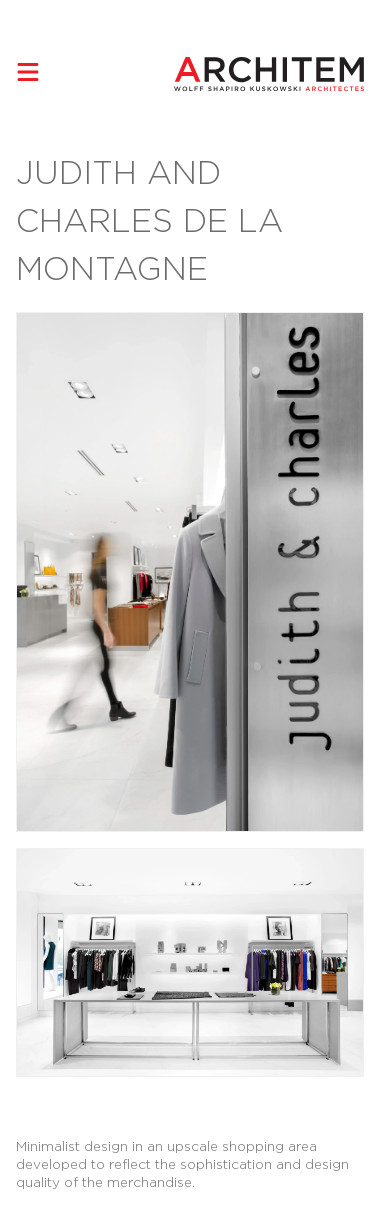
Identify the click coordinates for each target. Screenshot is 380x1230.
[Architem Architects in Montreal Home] (269, 74)
